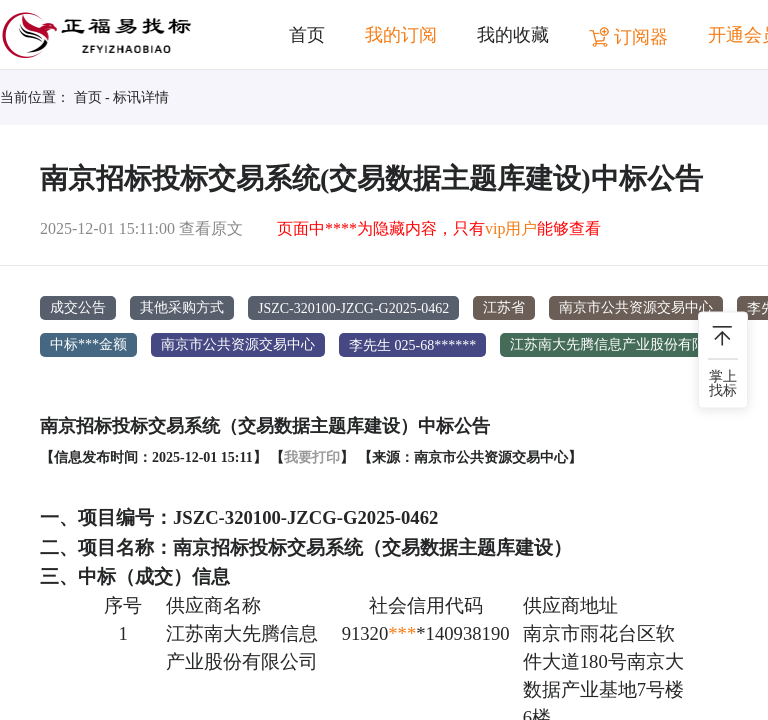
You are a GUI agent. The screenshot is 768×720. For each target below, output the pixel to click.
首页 (307, 35)
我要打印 (312, 456)
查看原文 (211, 228)
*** (402, 633)
